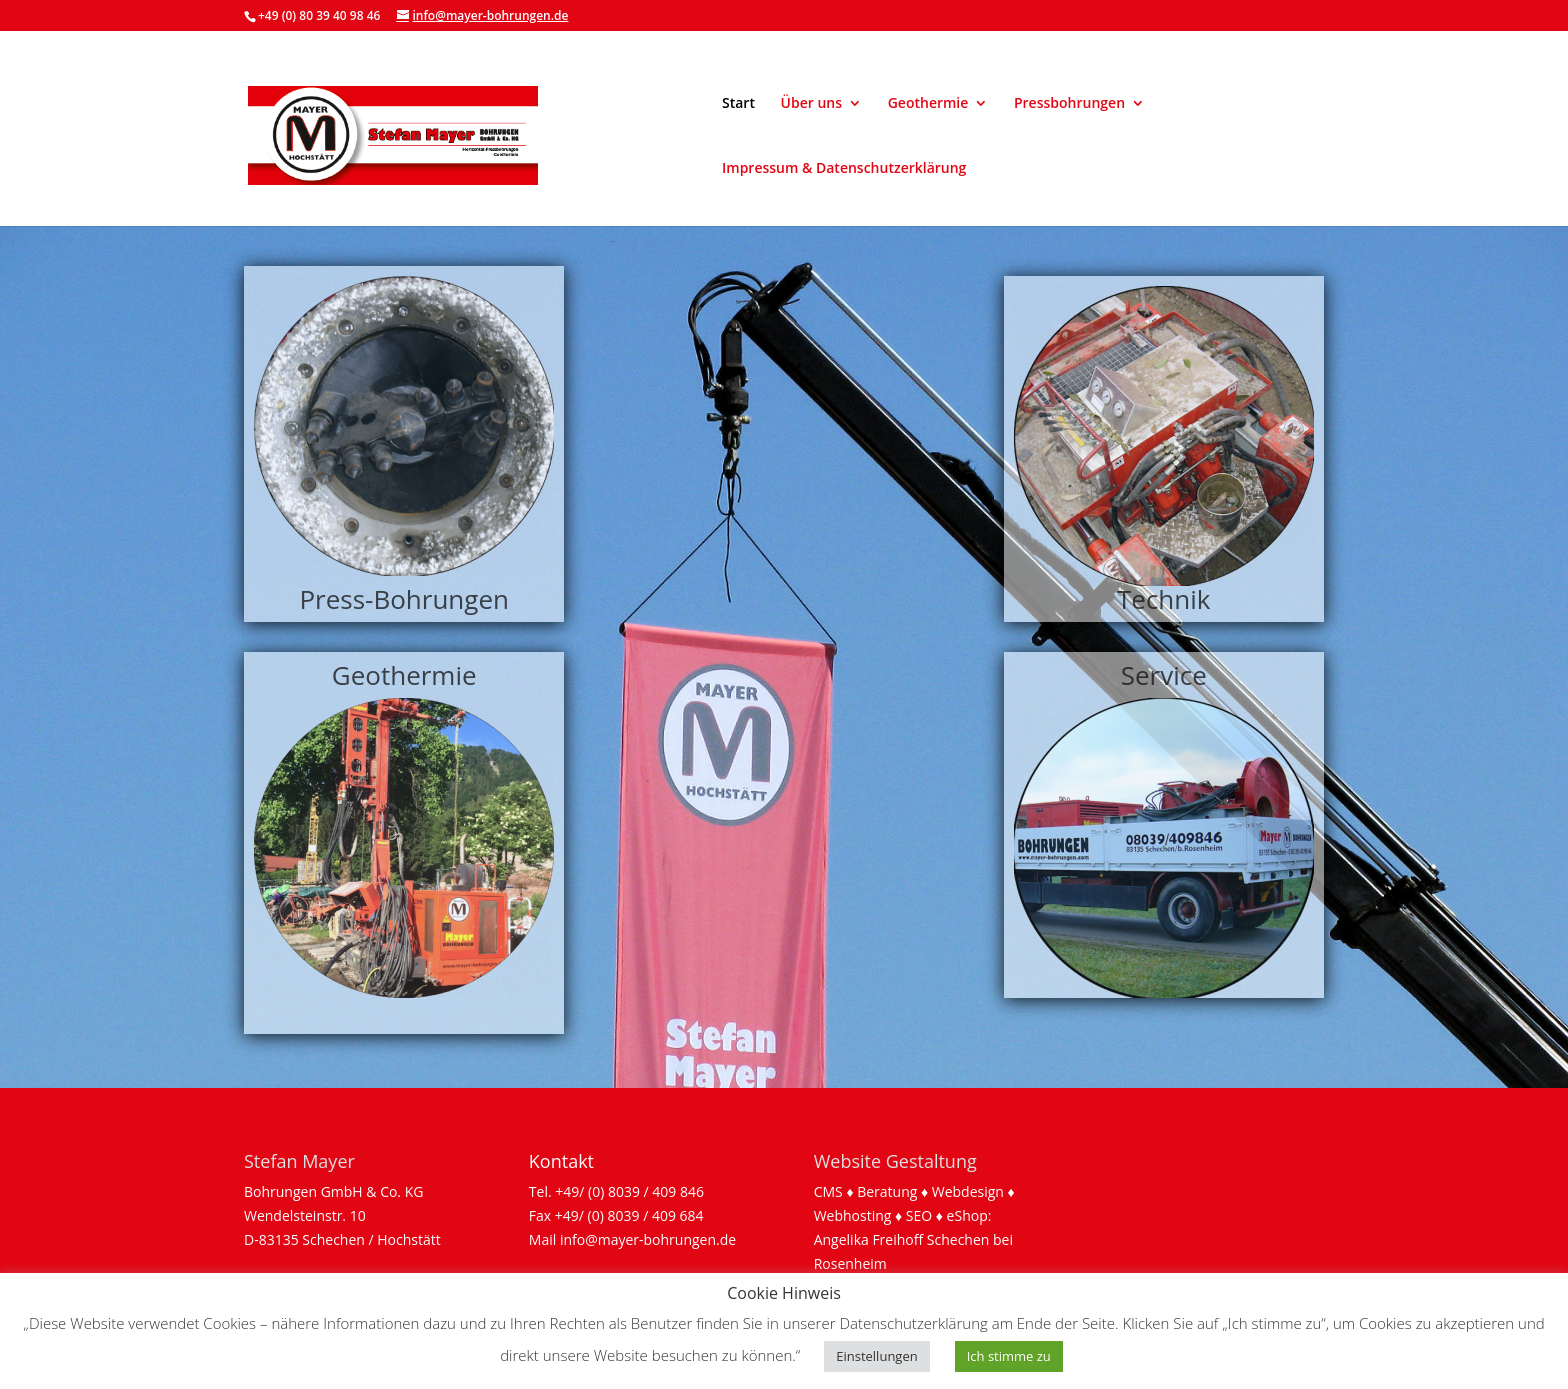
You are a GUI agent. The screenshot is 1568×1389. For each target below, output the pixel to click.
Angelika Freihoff (869, 1239)
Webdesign (968, 1191)
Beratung (887, 1191)
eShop (967, 1215)
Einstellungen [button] (876, 1356)
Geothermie (928, 104)
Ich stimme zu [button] (1009, 1356)
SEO (919, 1215)
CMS (828, 1191)
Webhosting (853, 1215)
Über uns (811, 104)
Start (738, 104)
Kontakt (561, 1161)
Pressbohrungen (1069, 104)
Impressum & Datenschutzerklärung (844, 169)
